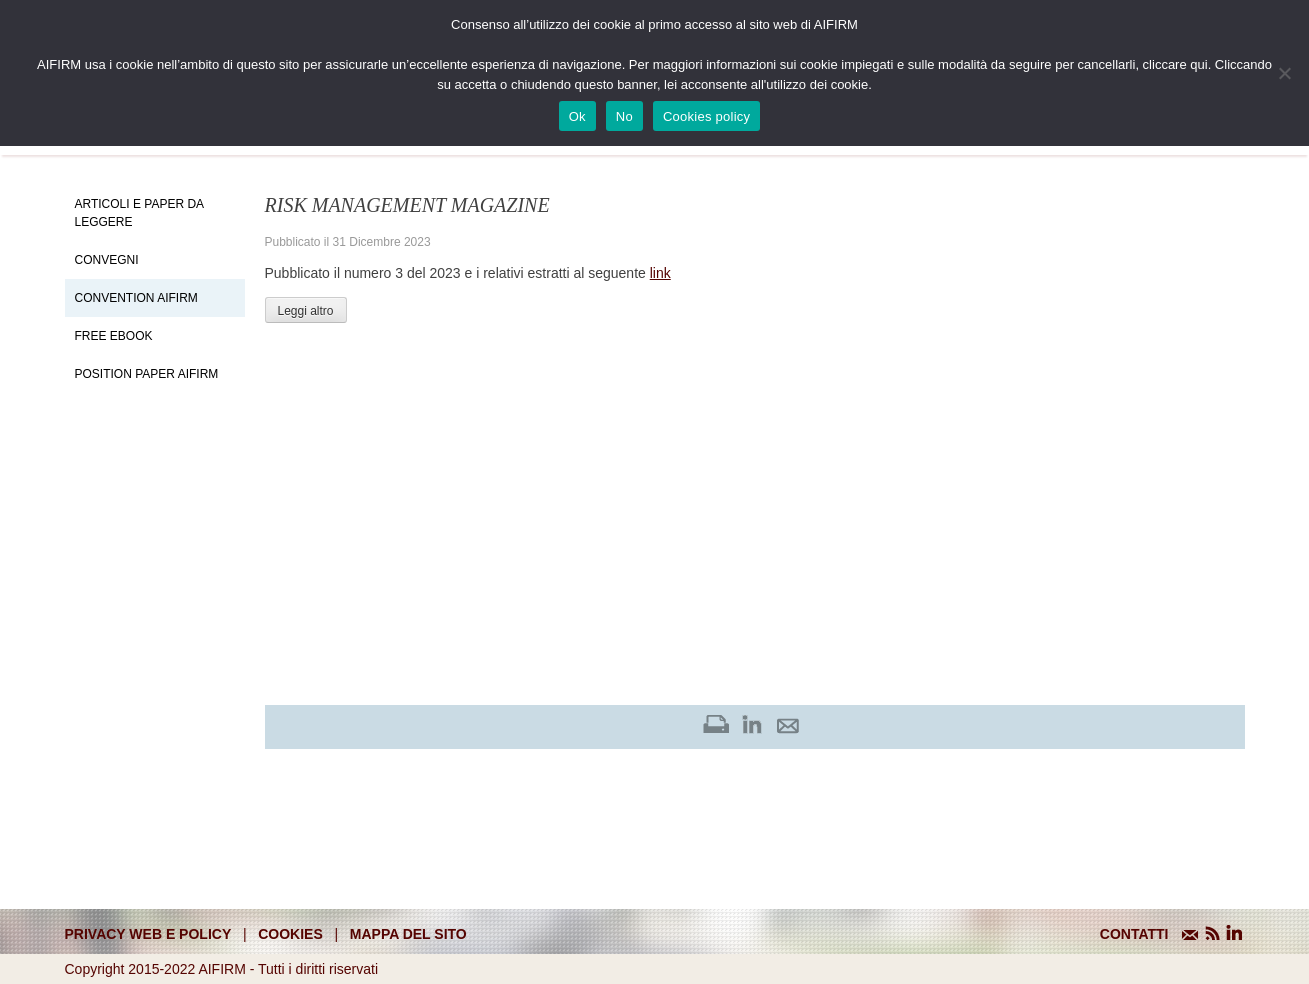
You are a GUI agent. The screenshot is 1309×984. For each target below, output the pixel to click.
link (660, 273)
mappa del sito (408, 934)
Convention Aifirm (136, 298)
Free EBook (114, 336)
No (624, 116)
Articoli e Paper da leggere (139, 213)
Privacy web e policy (148, 934)
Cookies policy (706, 116)
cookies (290, 934)
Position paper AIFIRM (147, 374)
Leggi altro (306, 311)
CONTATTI (1134, 934)
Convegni (107, 260)
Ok (577, 116)
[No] (1284, 73)
